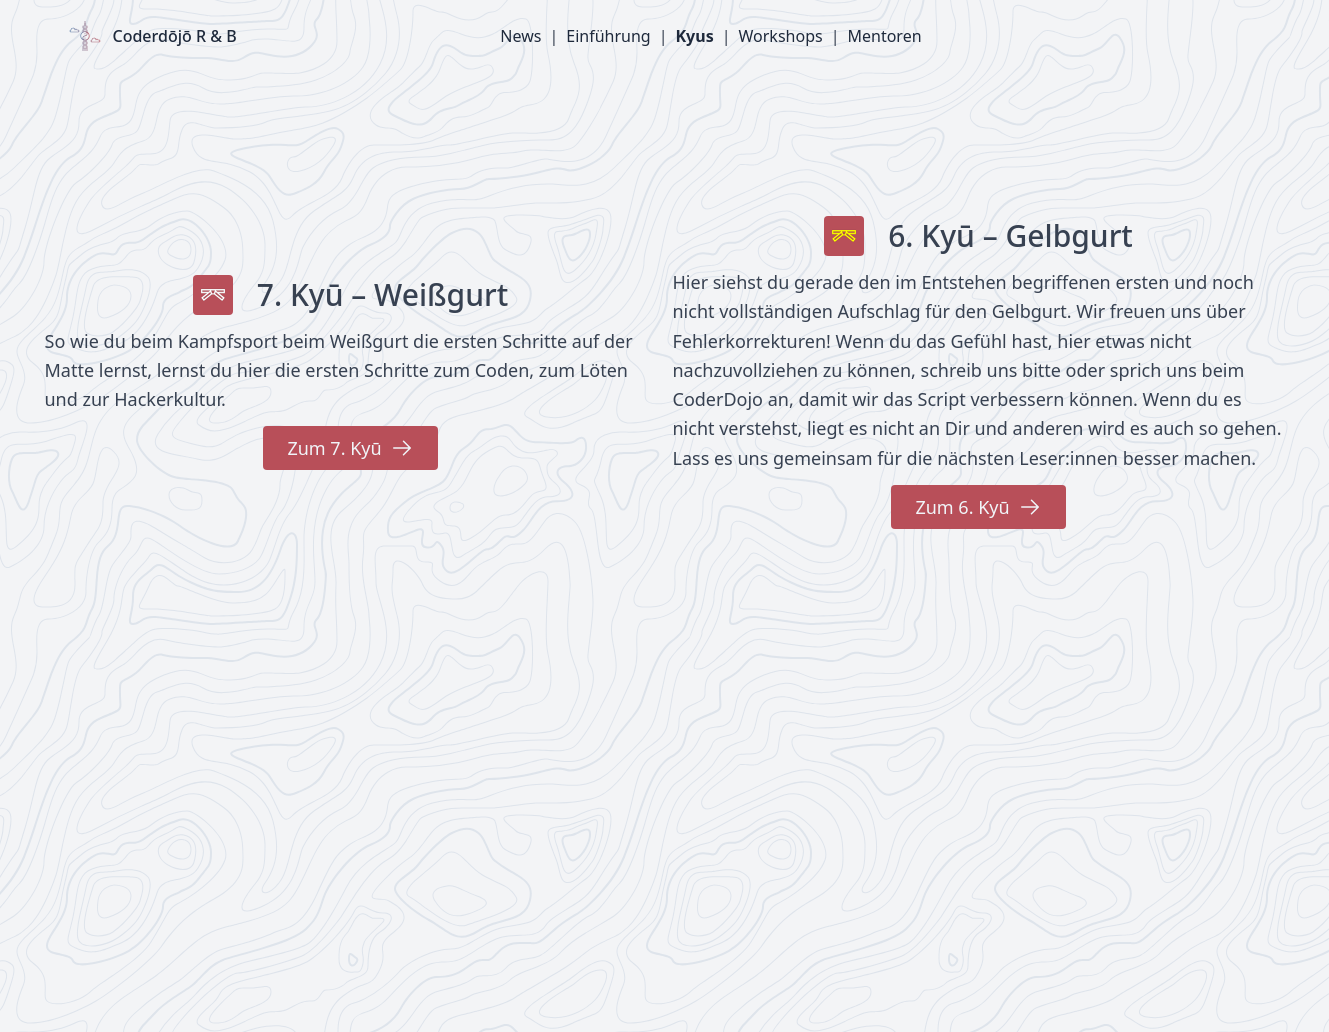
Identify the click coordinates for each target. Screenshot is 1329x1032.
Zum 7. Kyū (350, 448)
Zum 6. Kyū (978, 507)
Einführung (608, 36)
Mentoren (884, 36)
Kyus (694, 36)
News (520, 36)
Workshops (781, 36)
